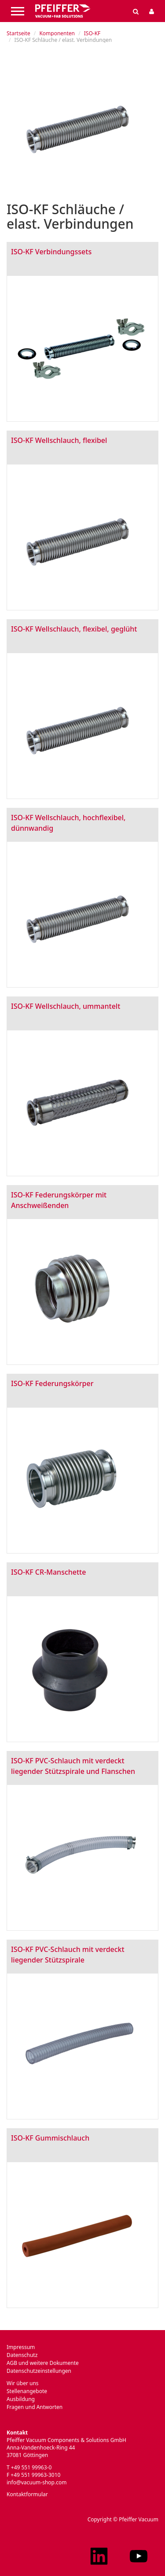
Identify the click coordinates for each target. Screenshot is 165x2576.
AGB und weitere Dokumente (43, 2363)
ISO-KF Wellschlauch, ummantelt (65, 1006)
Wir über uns (23, 2383)
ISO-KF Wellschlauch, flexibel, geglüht (74, 629)
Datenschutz (22, 2355)
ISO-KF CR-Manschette (48, 1572)
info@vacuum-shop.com (36, 2482)
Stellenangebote (27, 2391)
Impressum (21, 2347)
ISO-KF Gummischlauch (50, 2138)
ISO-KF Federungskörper (52, 1383)
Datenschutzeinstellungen (39, 2371)
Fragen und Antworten (34, 2407)
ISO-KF (92, 33)
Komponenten (57, 33)
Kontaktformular (27, 2494)
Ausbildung (21, 2399)
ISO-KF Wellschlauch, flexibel (59, 440)
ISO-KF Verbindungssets (51, 251)
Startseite (18, 33)
